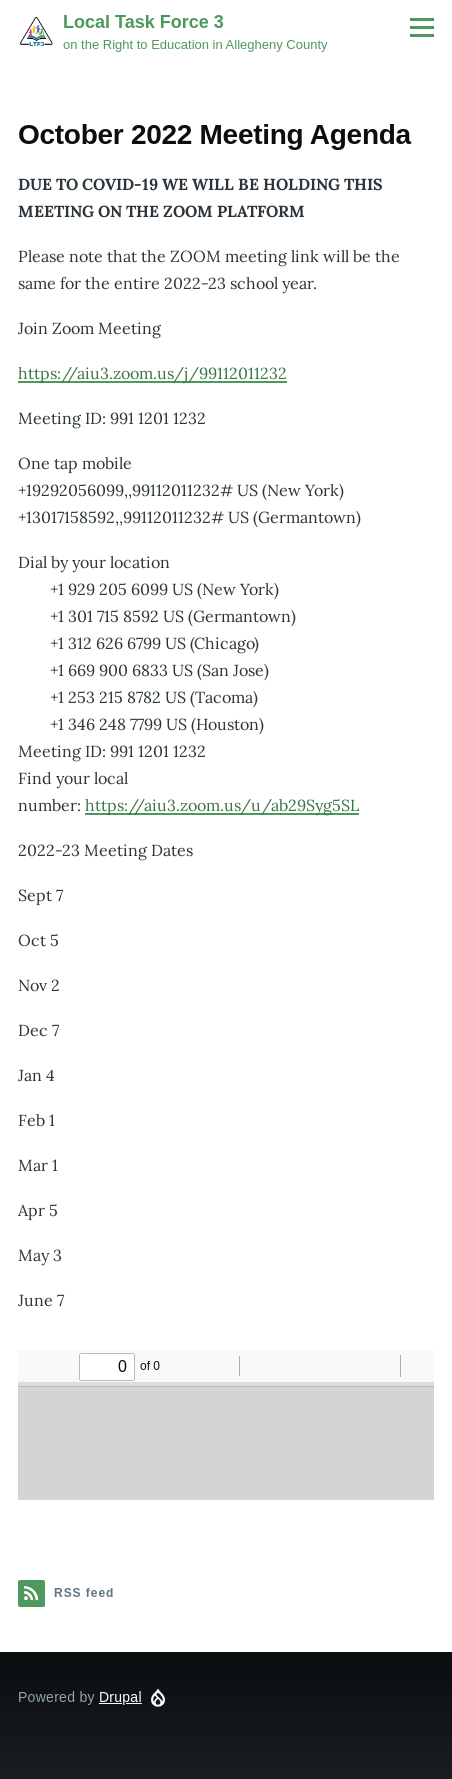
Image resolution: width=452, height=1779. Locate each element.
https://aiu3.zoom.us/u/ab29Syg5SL (222, 805)
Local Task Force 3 (143, 22)
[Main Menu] (422, 27)
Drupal (120, 1697)
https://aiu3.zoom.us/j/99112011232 (152, 373)
